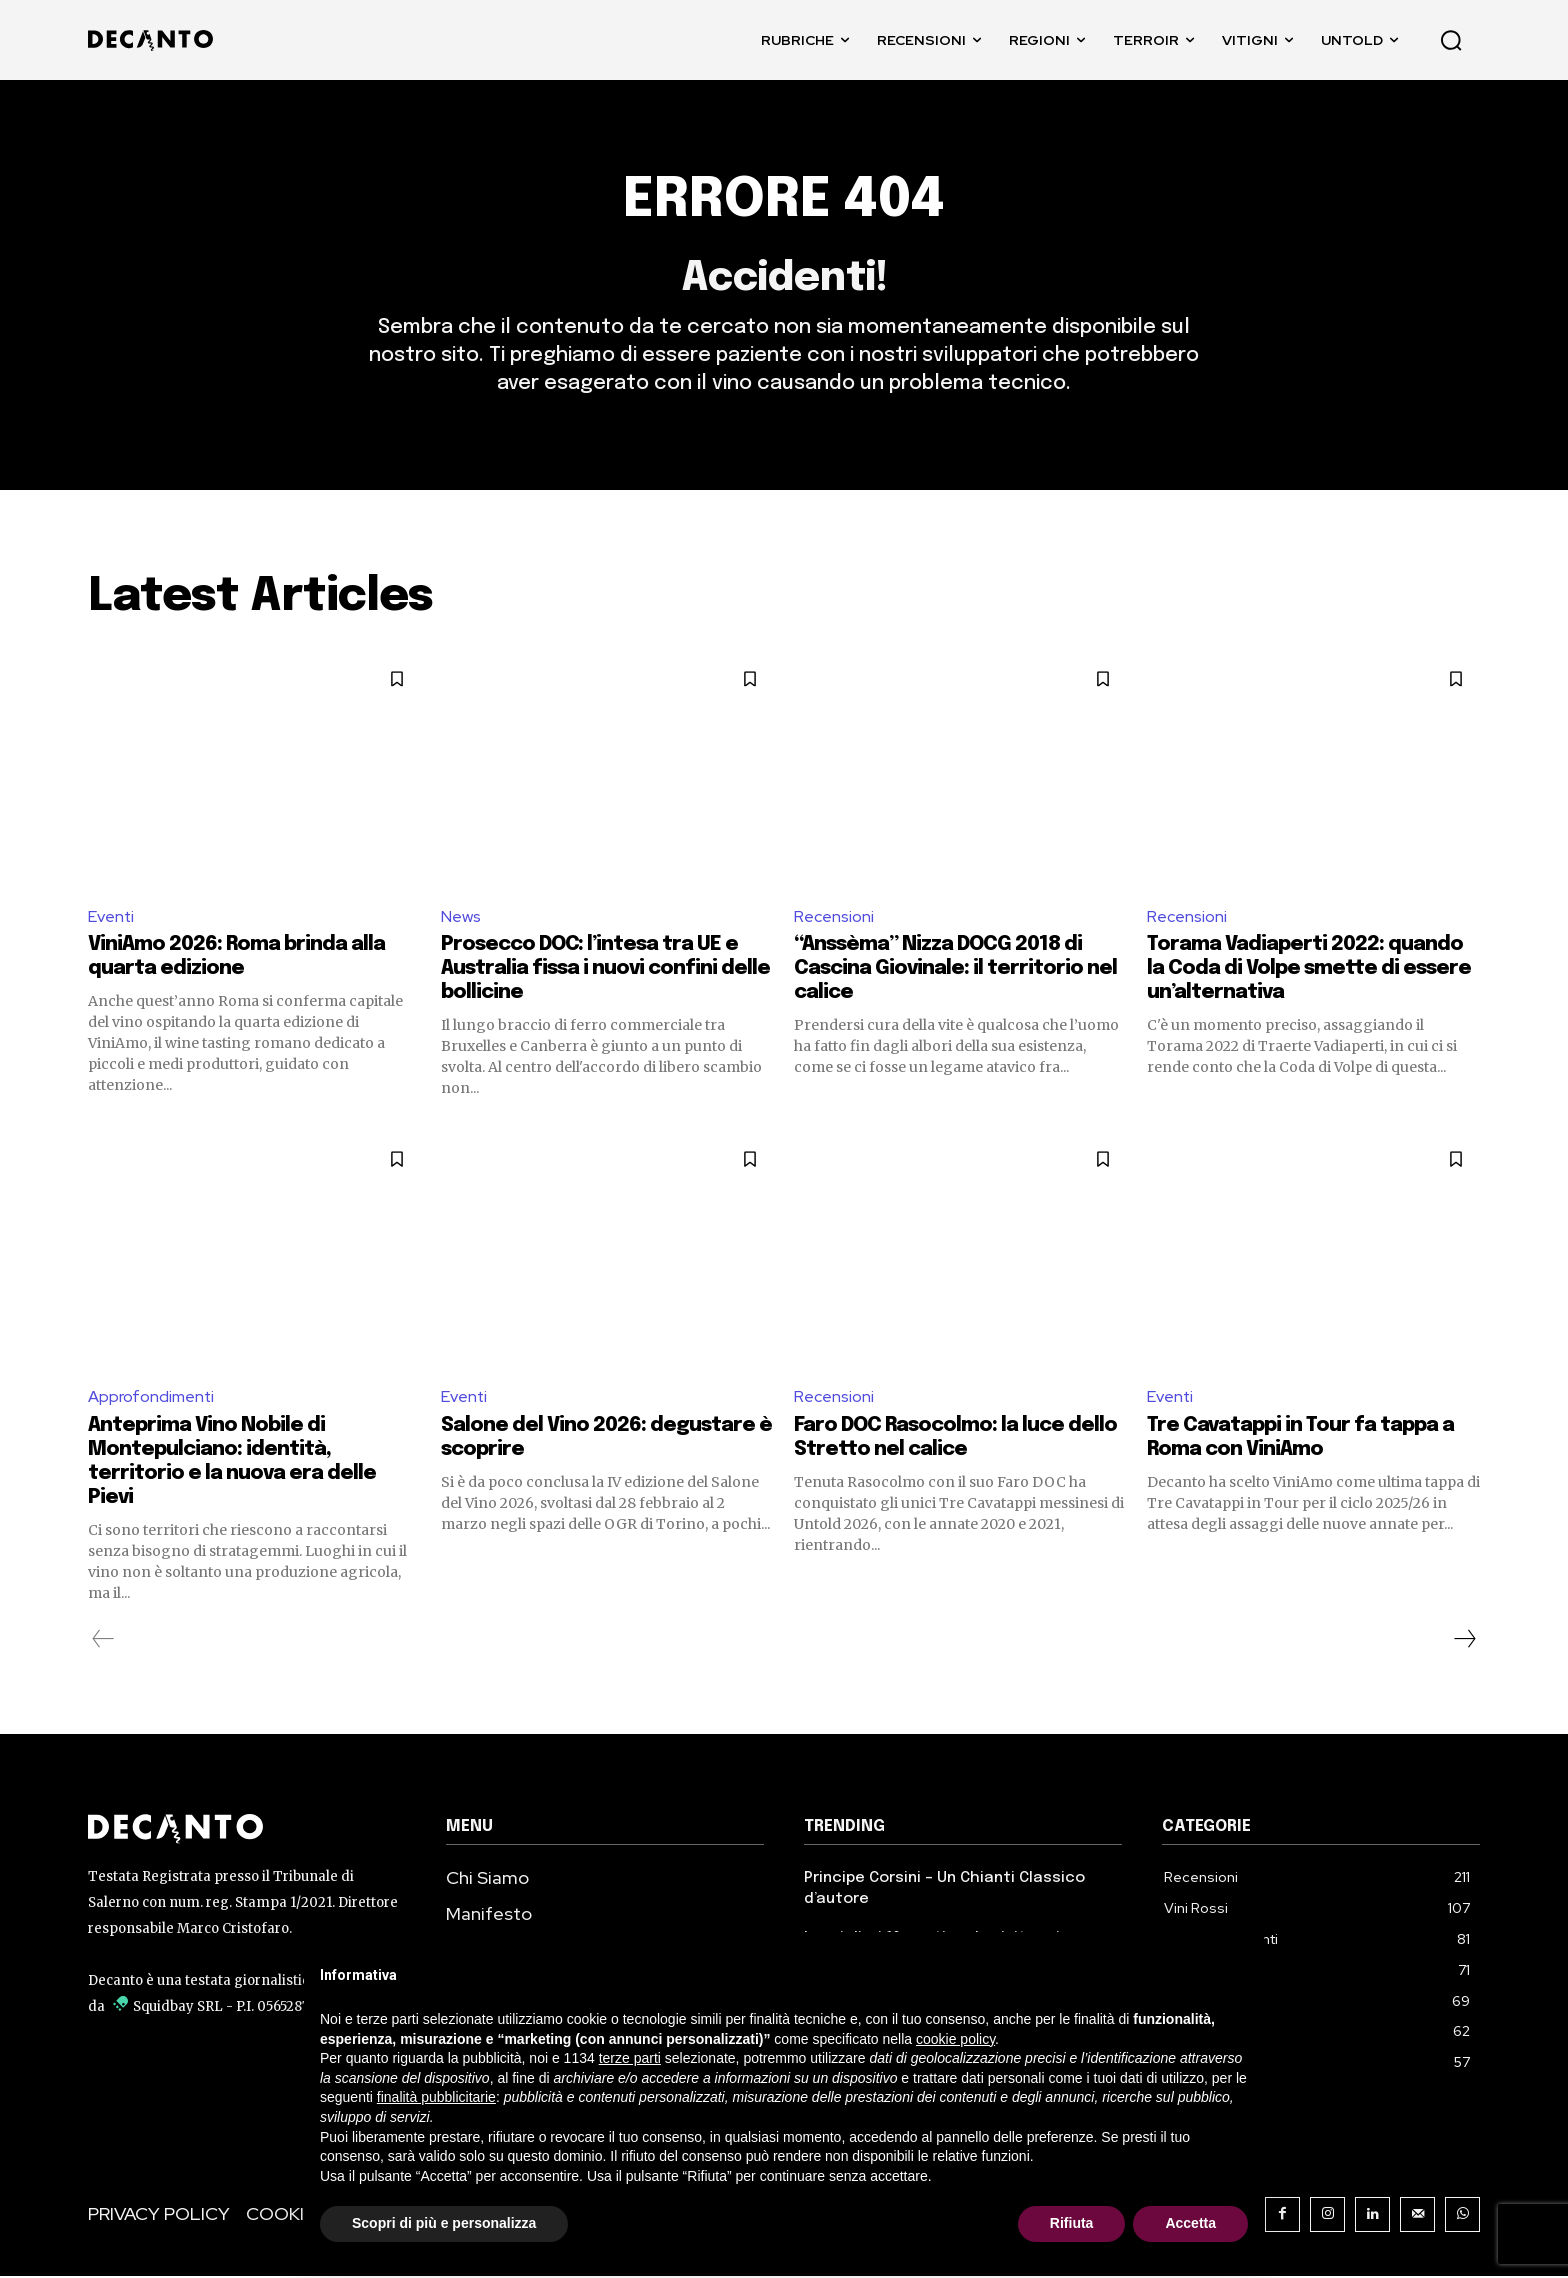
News (461, 917)
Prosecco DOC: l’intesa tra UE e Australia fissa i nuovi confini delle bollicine (605, 970)
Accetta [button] (1190, 2223)
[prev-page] (103, 1640)
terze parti (630, 2058)
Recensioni (834, 917)
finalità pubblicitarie (436, 2097)
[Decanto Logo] (247, 1830)
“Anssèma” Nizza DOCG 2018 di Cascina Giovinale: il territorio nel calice (955, 970)
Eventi (111, 917)
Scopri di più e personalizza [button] (444, 2223)
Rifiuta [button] (1072, 2223)
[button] (1451, 40)
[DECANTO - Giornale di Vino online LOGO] (155, 40)
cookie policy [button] (955, 2039)
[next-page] (1464, 1640)
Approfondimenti (151, 1398)
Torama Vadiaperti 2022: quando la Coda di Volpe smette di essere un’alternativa (1309, 970)
